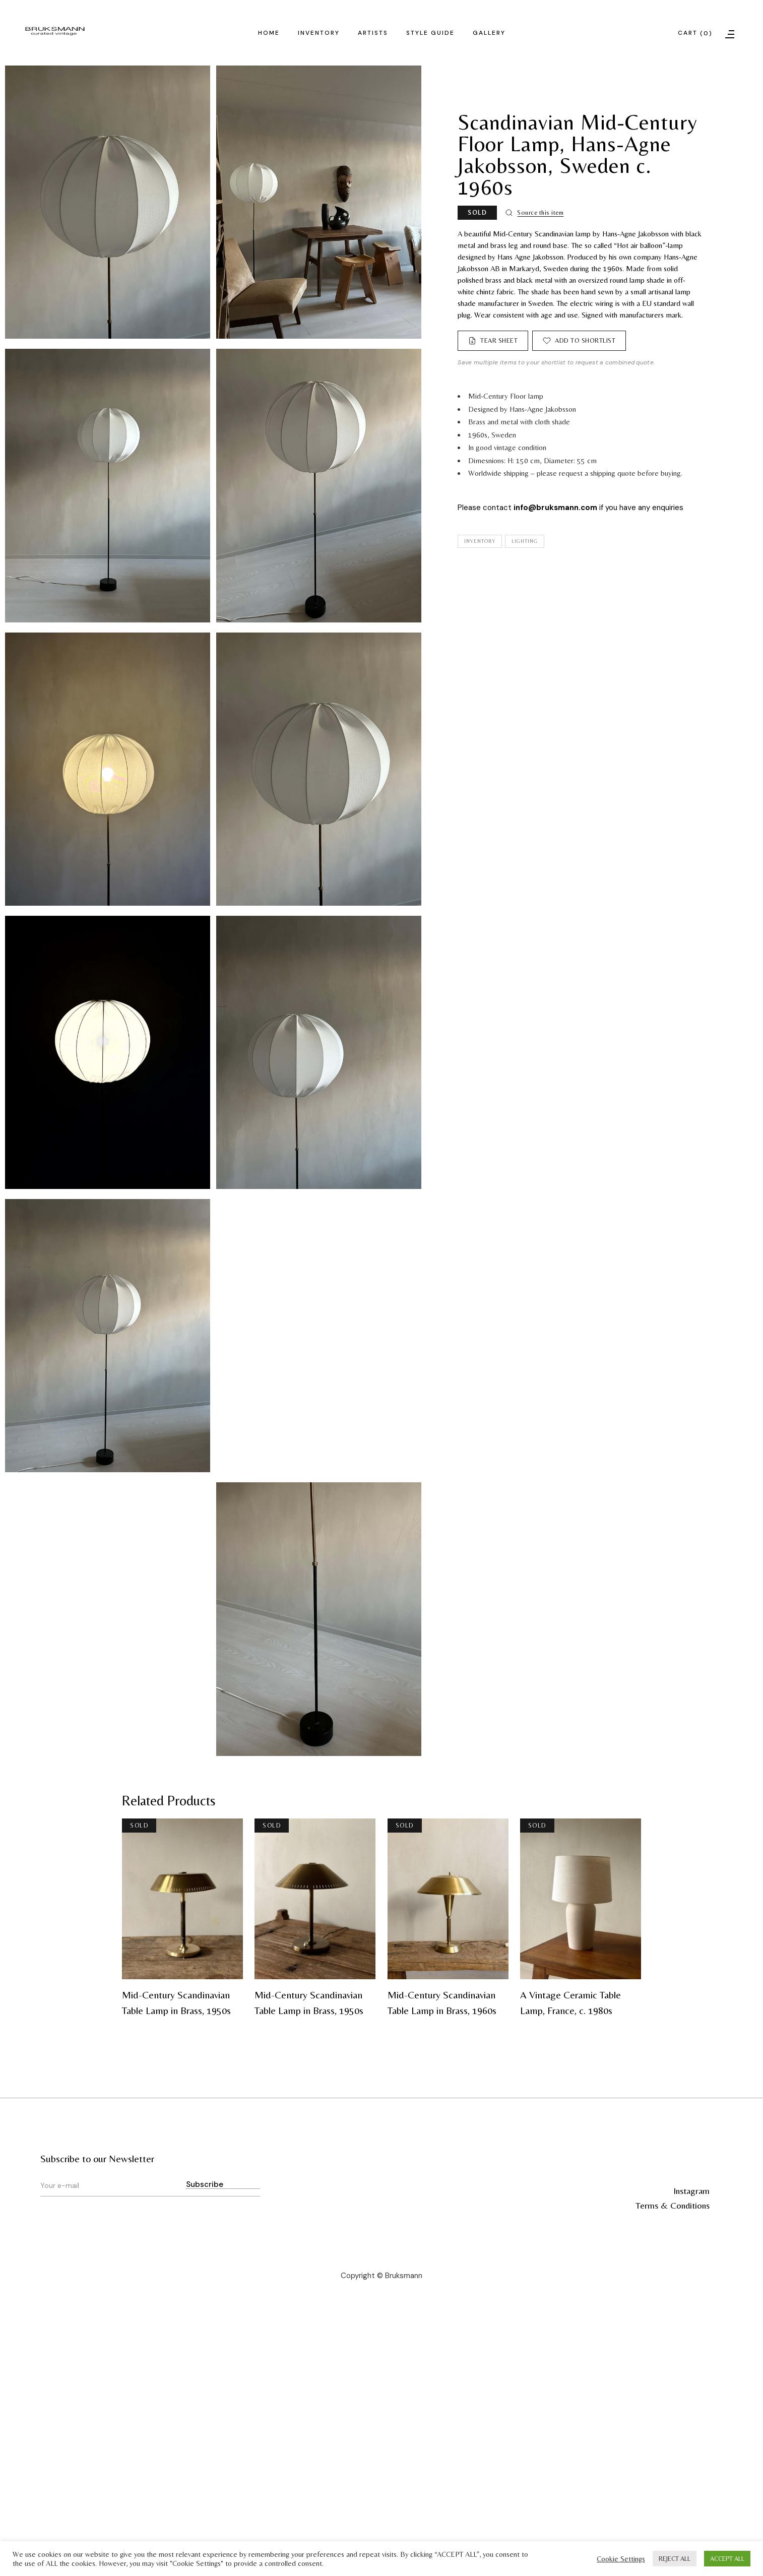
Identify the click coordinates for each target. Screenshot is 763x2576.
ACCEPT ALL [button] (727, 2558)
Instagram (691, 2190)
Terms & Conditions (672, 2205)
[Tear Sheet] (493, 341)
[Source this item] (534, 212)
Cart (695, 33)
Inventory (479, 541)
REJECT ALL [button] (674, 2558)
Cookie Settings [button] (621, 2558)
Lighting (525, 541)
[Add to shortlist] (579, 341)
